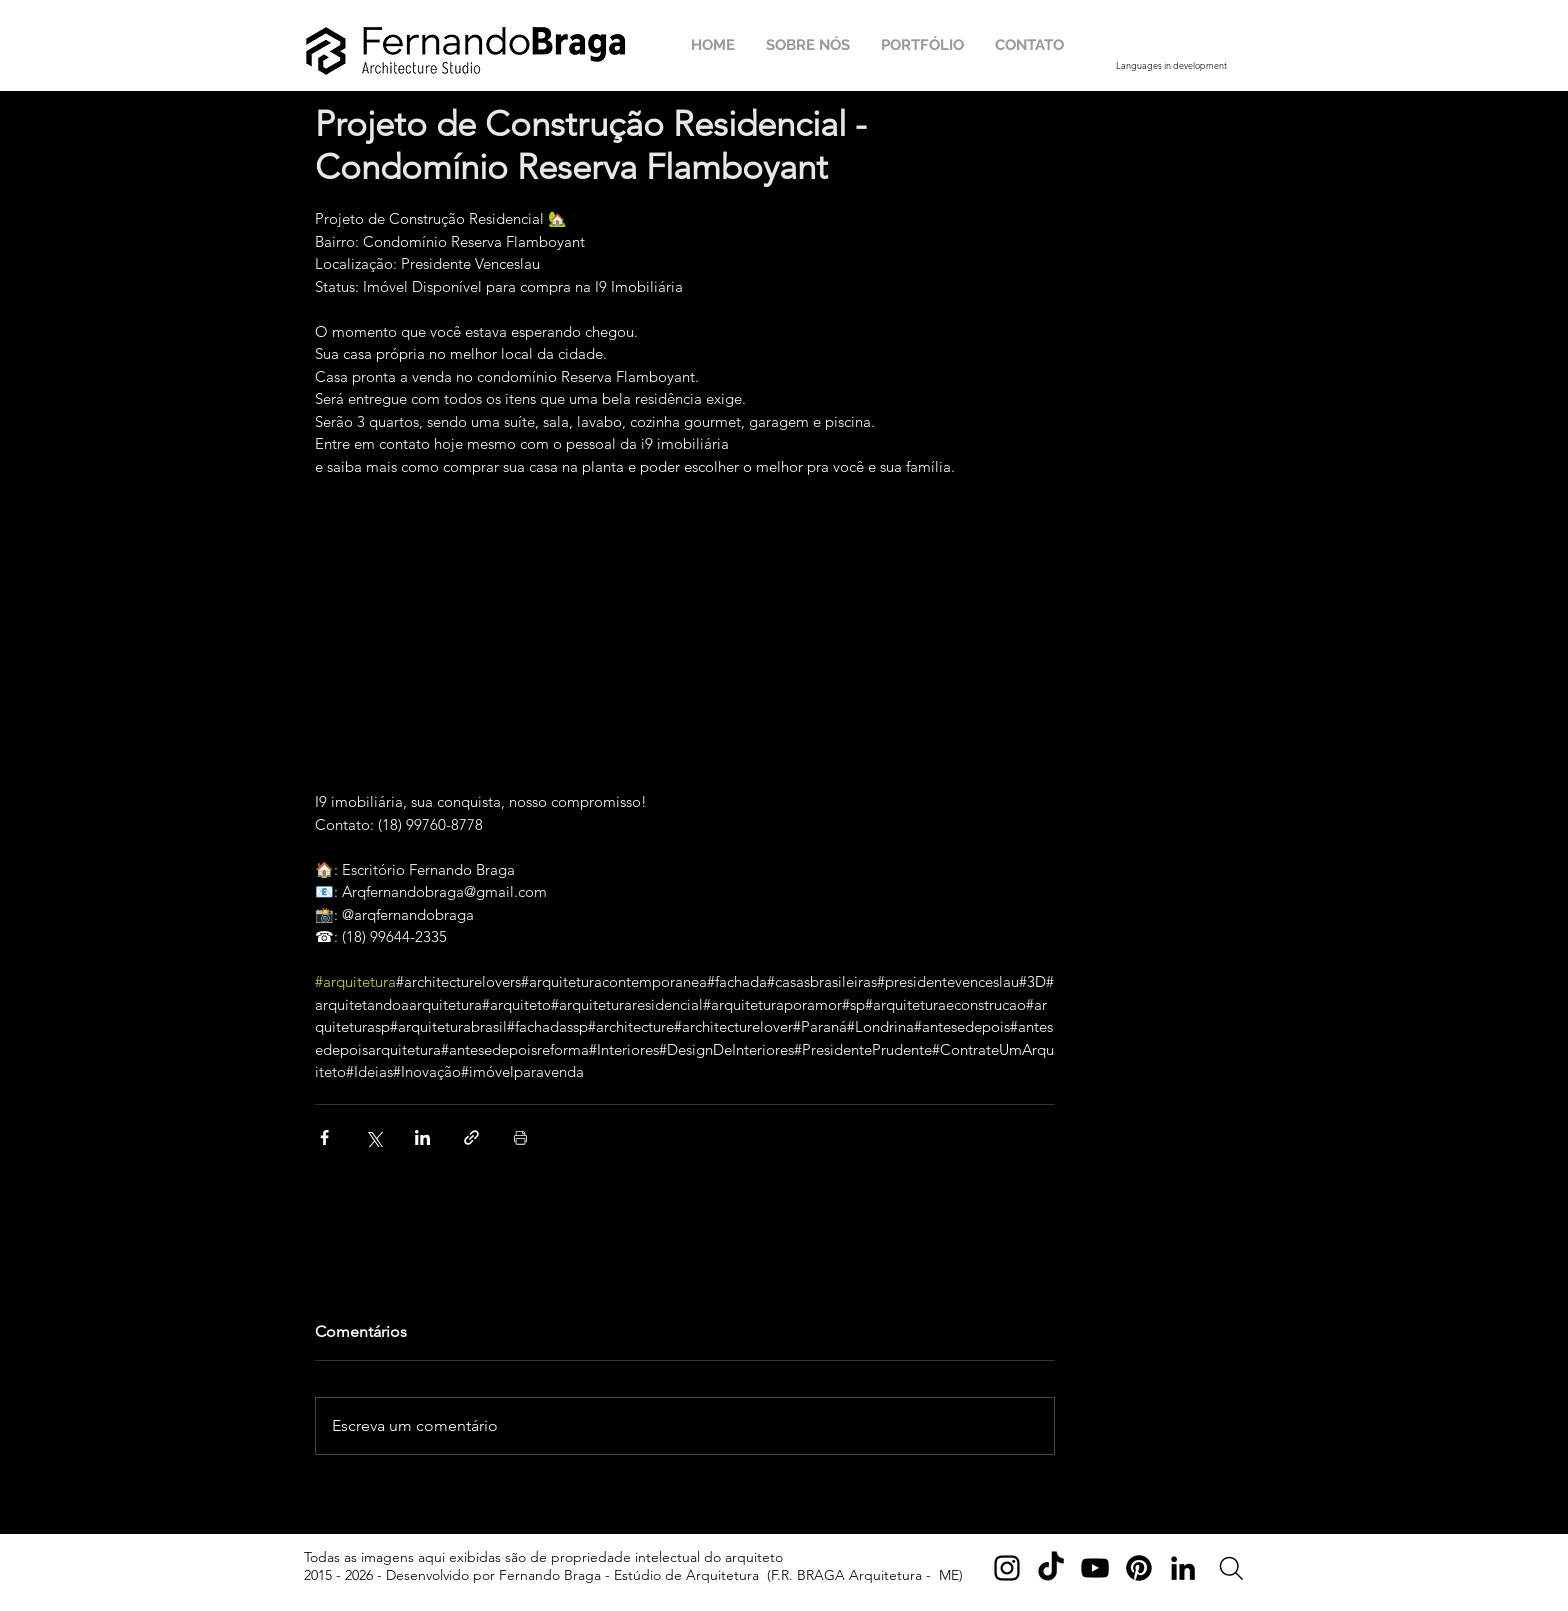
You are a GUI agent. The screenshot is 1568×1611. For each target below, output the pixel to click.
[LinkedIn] (1183, 1568)
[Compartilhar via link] (471, 1137)
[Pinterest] (1139, 1568)
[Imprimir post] (520, 1137)
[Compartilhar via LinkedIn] (422, 1137)
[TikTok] (1051, 1568)
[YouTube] (1095, 1568)
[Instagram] (1007, 1568)
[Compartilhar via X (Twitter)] (373, 1137)
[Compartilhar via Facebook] (324, 1137)
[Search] (1231, 1568)
